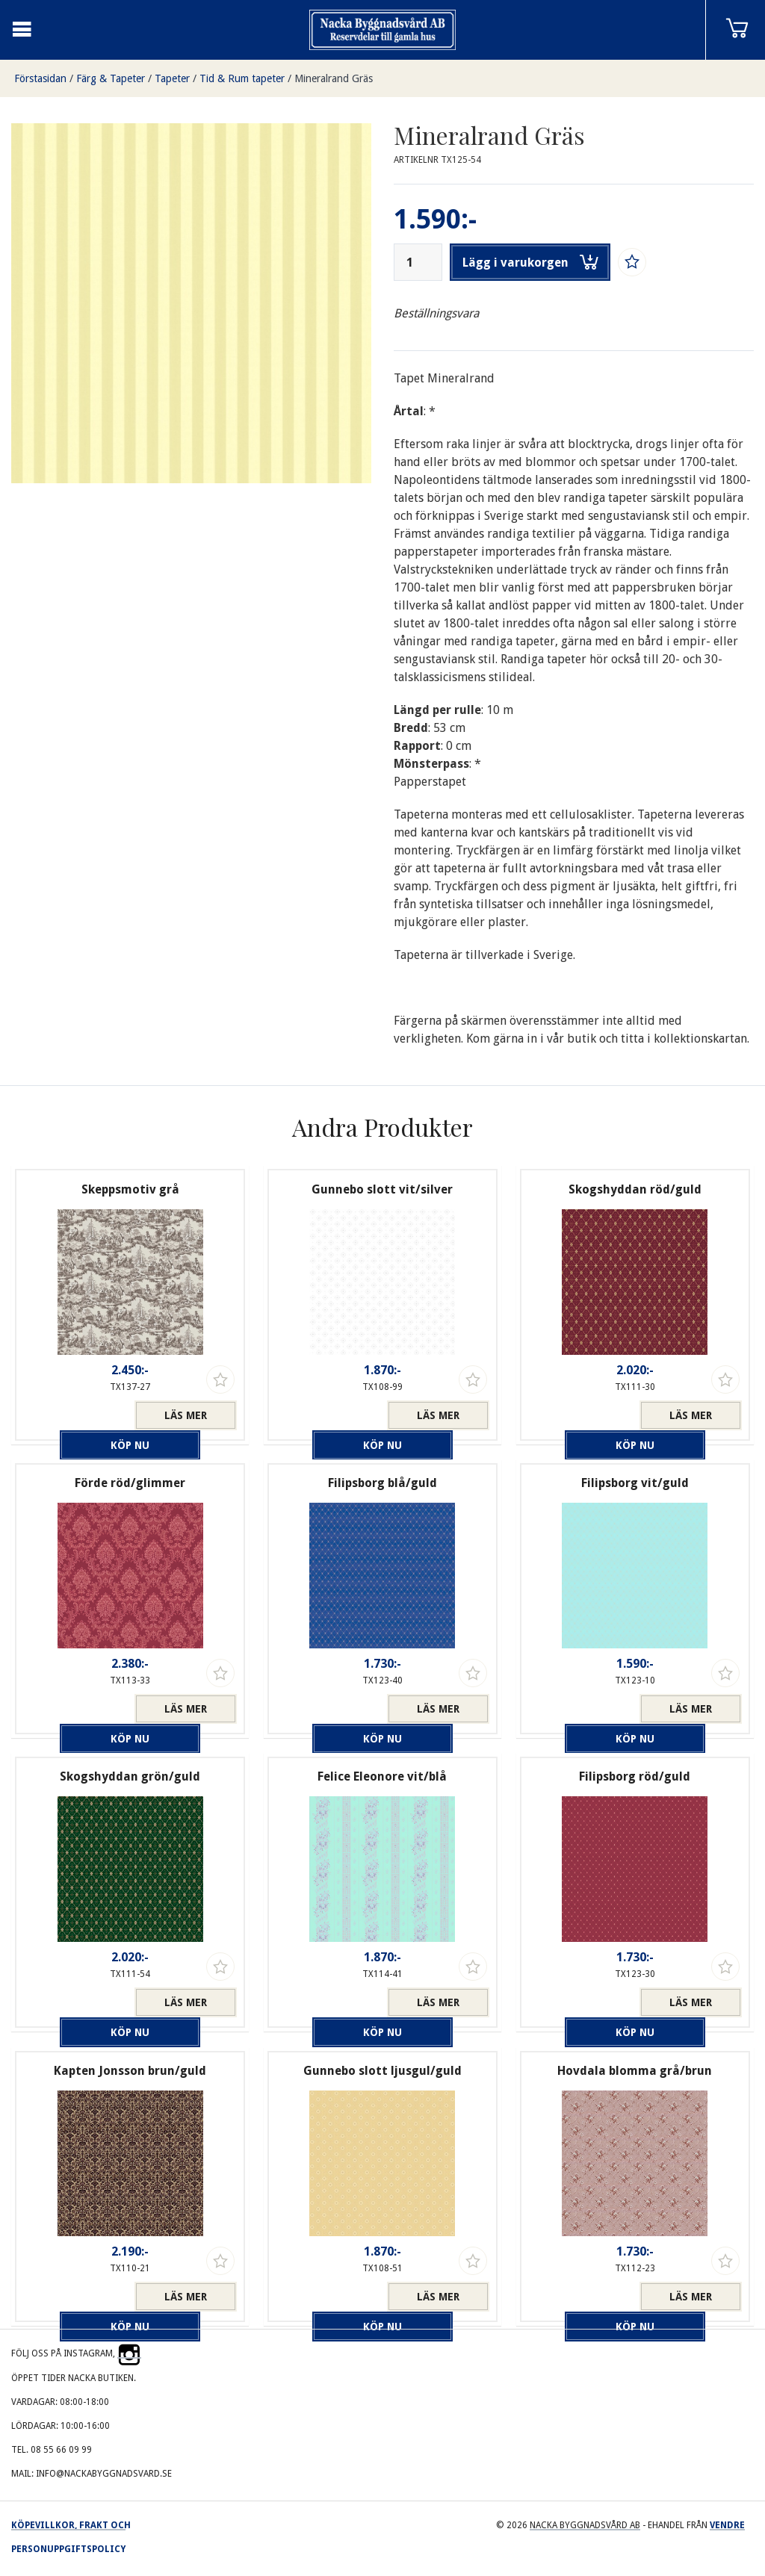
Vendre (727, 2525)
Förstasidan (40, 78)
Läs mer (185, 1415)
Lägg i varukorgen (530, 262)
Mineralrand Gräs (333, 78)
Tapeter (172, 78)
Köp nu (79, 1415)
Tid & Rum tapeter (242, 78)
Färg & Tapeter (110, 78)
